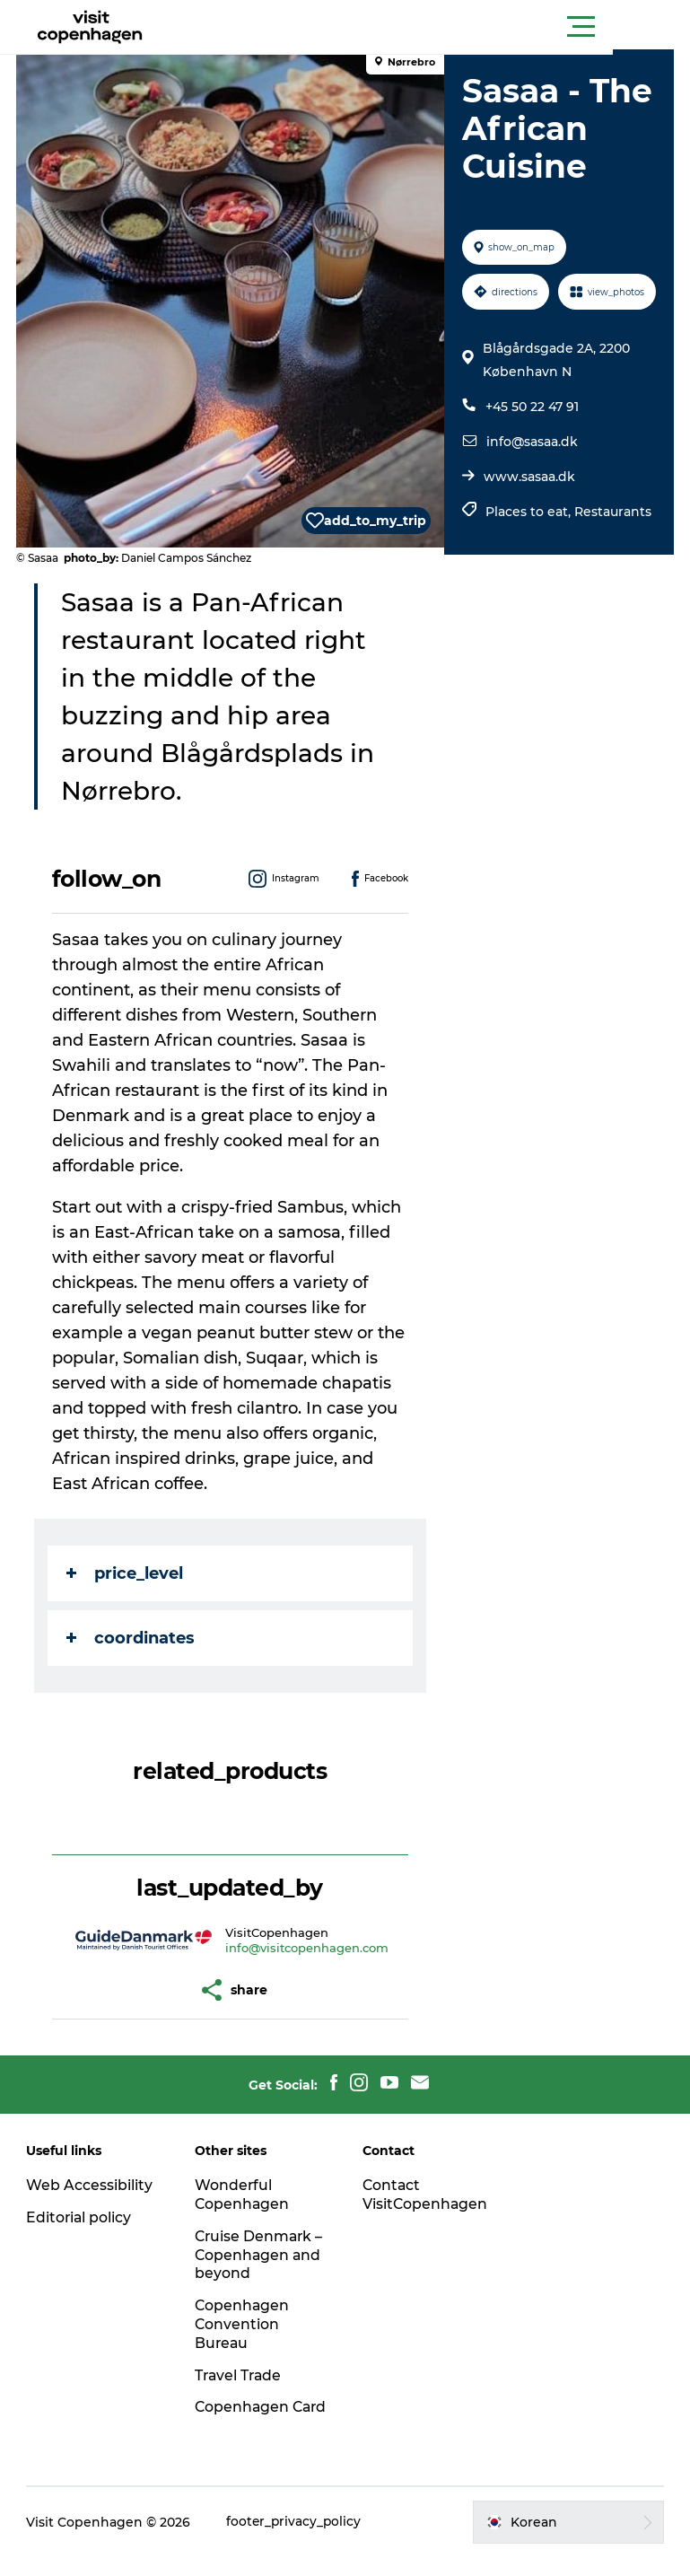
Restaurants (612, 556)
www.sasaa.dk (528, 521)
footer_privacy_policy (296, 2541)
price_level (126, 1573)
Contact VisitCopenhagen (426, 2194)
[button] (425, 27)
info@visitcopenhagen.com (307, 1948)
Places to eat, (529, 556)
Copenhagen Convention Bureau (244, 2324)
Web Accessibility (91, 2185)
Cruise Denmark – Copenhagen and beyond (261, 2255)
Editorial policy (81, 2217)
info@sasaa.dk (531, 486)
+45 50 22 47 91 (531, 450)
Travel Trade (240, 2375)
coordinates (132, 1638)
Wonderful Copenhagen (244, 2194)
